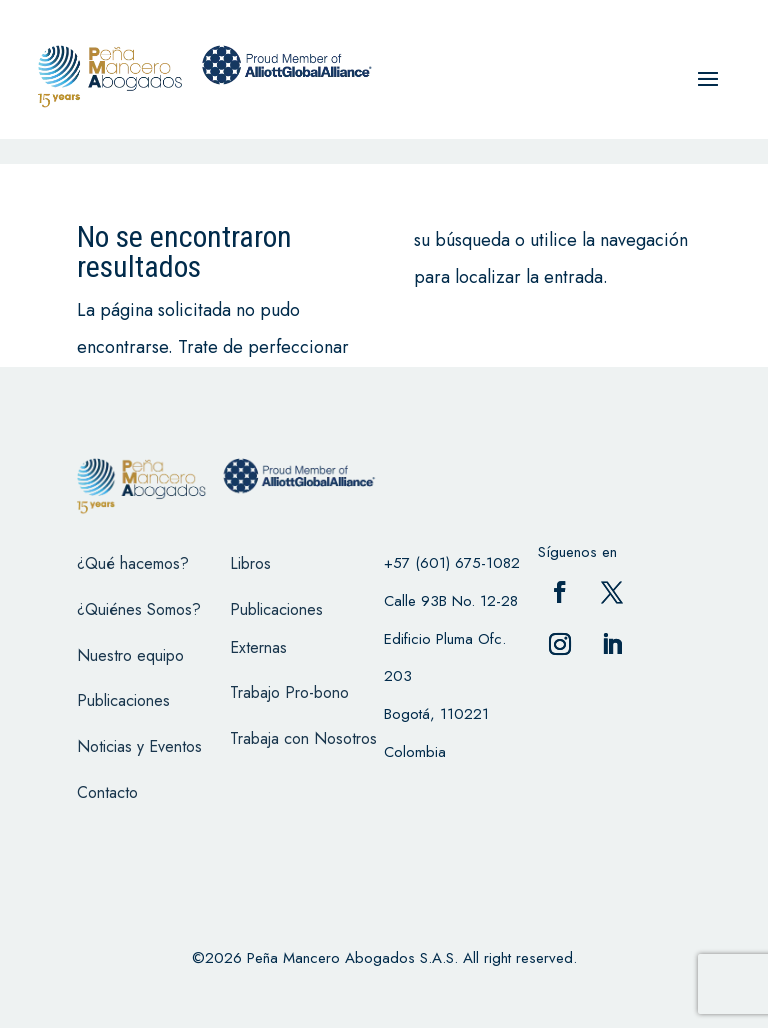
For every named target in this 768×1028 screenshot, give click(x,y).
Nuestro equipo (130, 655)
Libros (250, 563)
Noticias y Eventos (139, 746)
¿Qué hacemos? (133, 563)
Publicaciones (123, 700)
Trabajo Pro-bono (289, 692)
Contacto (107, 792)
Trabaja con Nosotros (303, 738)
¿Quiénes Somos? (139, 609)
